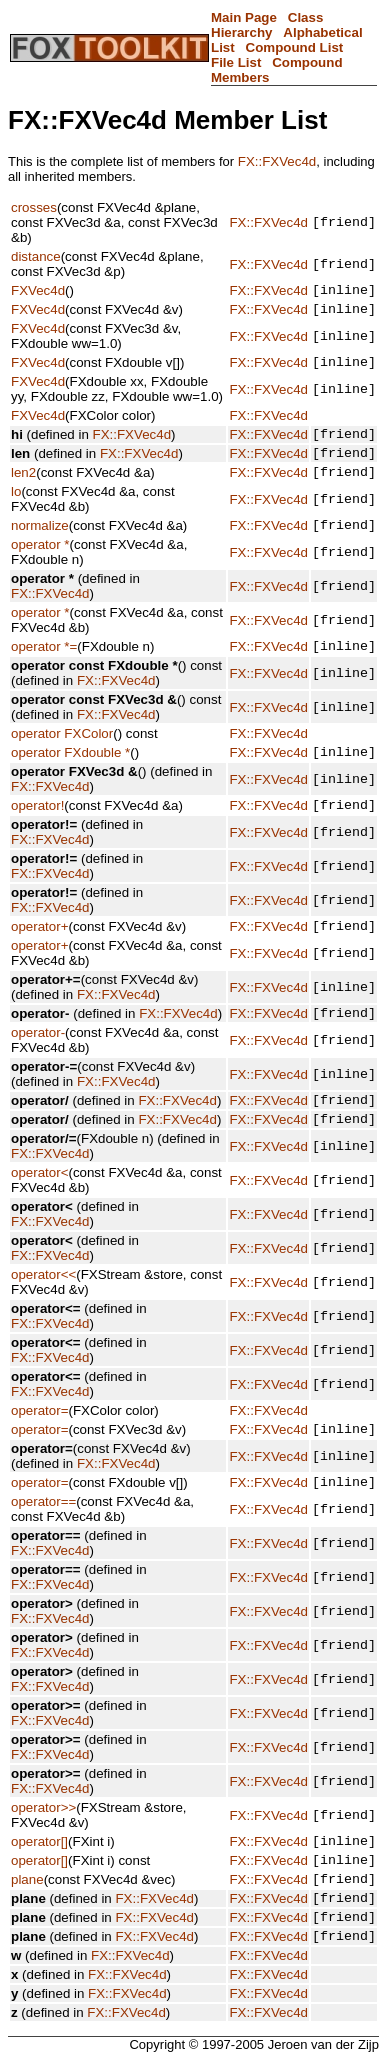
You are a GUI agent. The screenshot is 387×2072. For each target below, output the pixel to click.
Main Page (244, 17)
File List (236, 62)
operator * (40, 565)
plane (27, 1875)
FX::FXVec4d (277, 161)
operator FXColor (62, 757)
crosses (34, 207)
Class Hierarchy (267, 25)
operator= (39, 1428)
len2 (23, 489)
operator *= (44, 669)
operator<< (43, 1292)
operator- (38, 1068)
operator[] (39, 1831)
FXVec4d (38, 292)
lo (16, 509)
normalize (40, 545)
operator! (37, 834)
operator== (43, 1525)
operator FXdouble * (70, 778)
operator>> (43, 1795)
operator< (39, 1214)
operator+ (39, 958)
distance (36, 256)
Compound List (295, 47)
